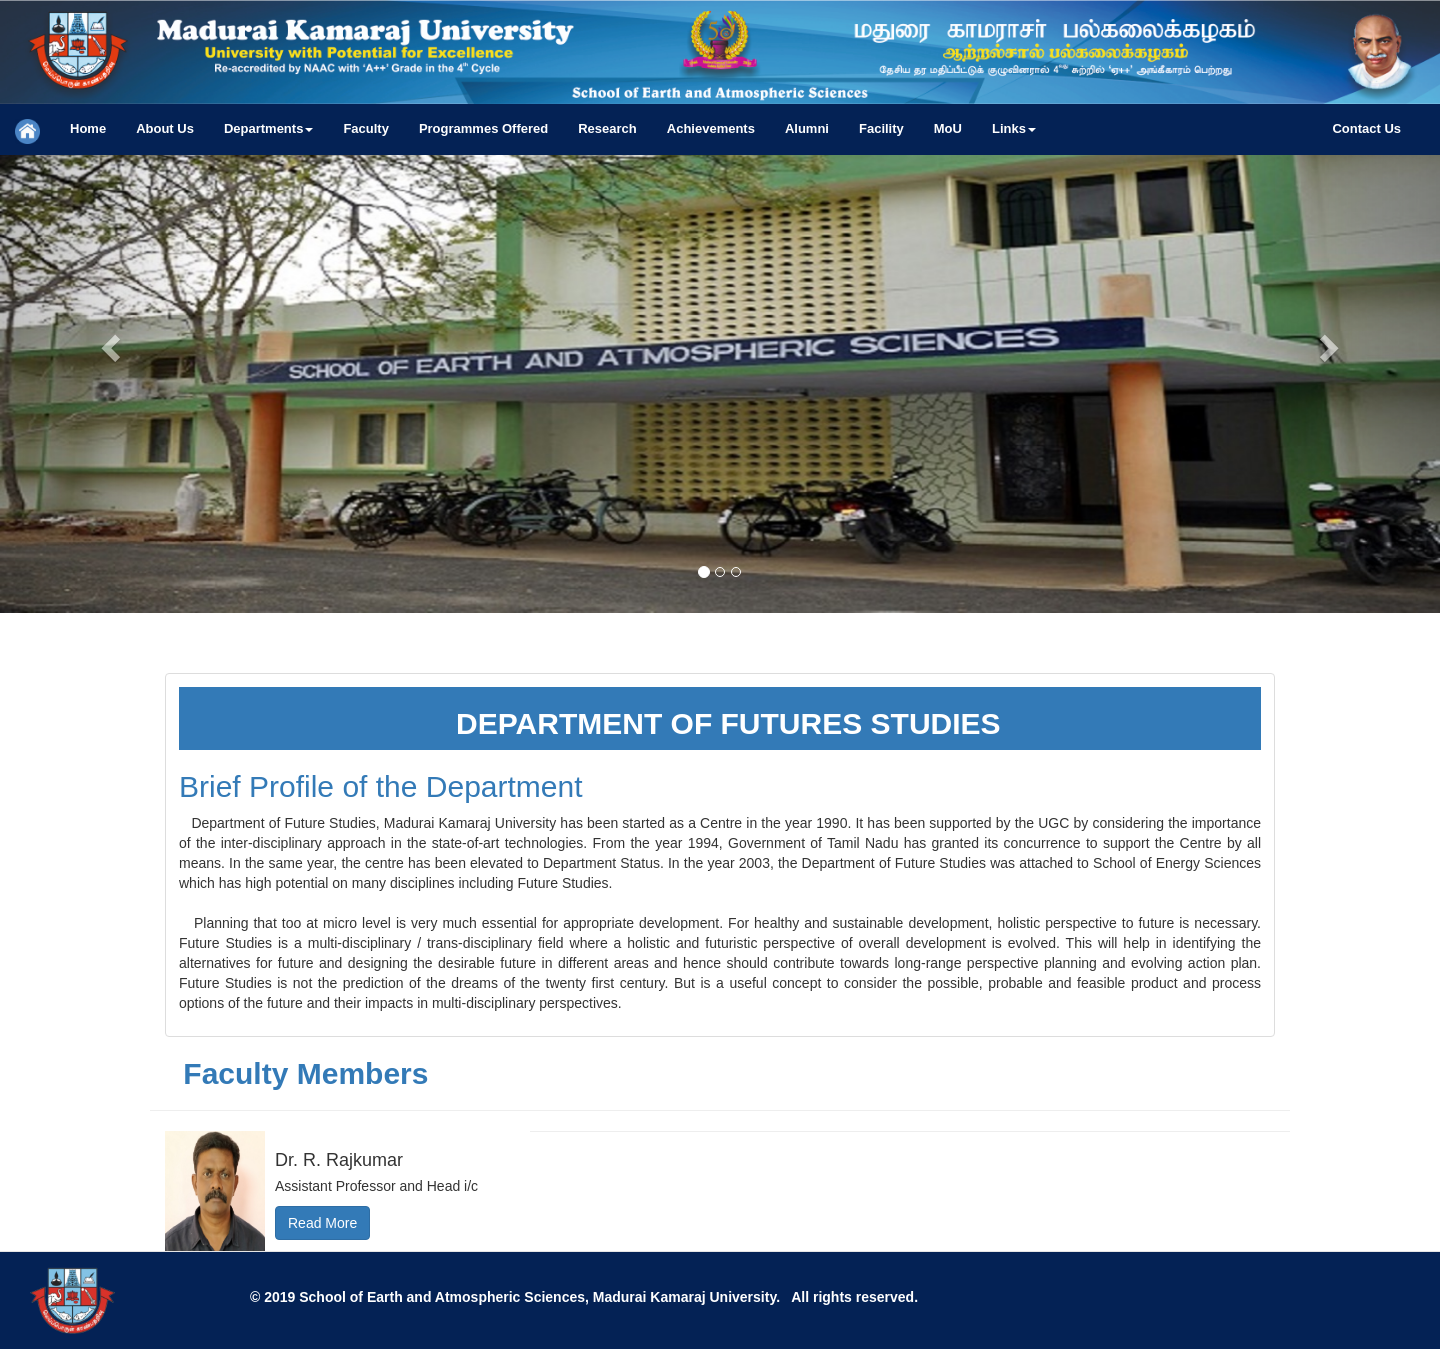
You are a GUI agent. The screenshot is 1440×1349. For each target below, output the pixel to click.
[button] (268, 129)
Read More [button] (322, 1223)
